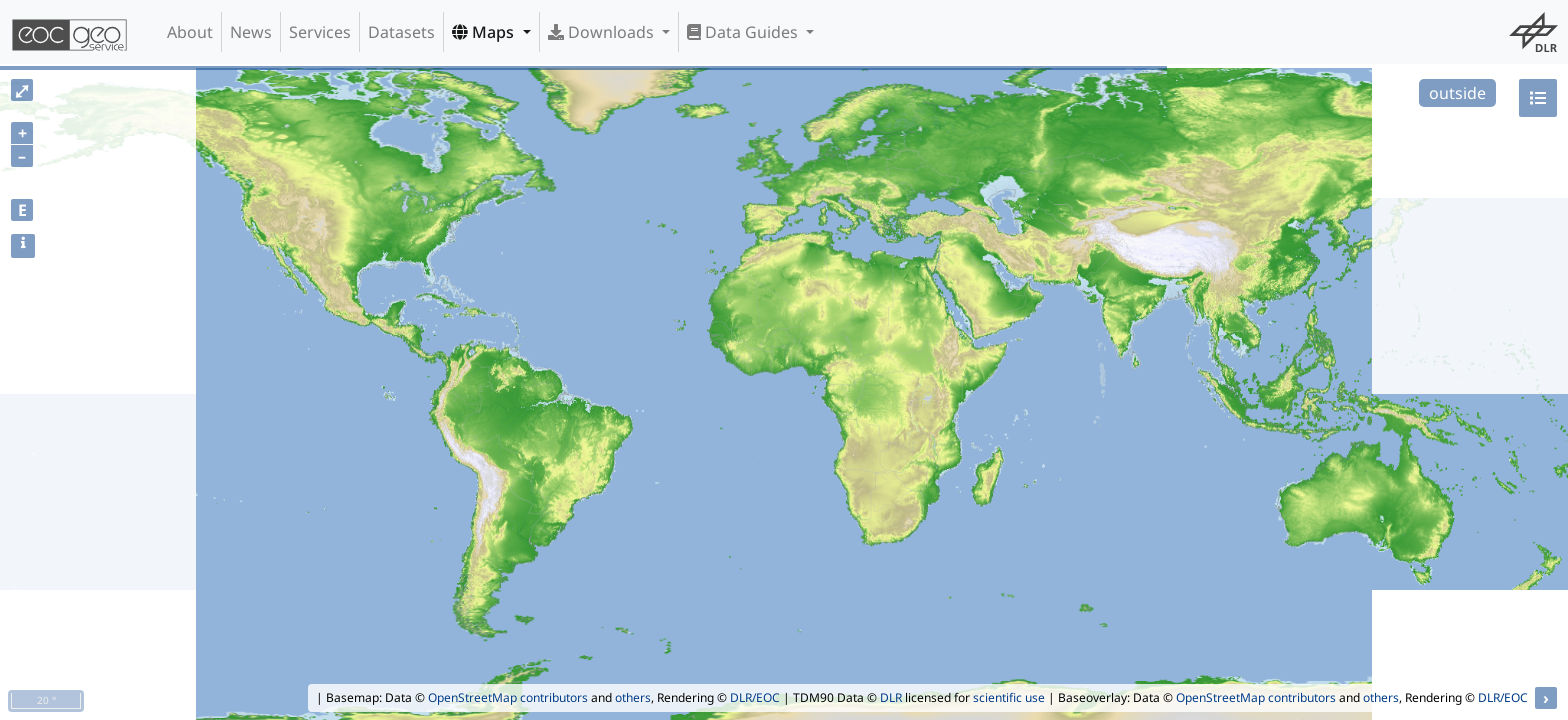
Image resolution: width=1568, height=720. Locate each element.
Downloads (603, 32)
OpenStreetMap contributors (508, 697)
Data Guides (744, 32)
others (633, 697)
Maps (485, 32)
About (190, 32)
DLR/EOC (755, 697)
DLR (891, 697)
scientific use (1009, 697)
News (251, 32)
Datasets (401, 32)
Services (320, 32)
